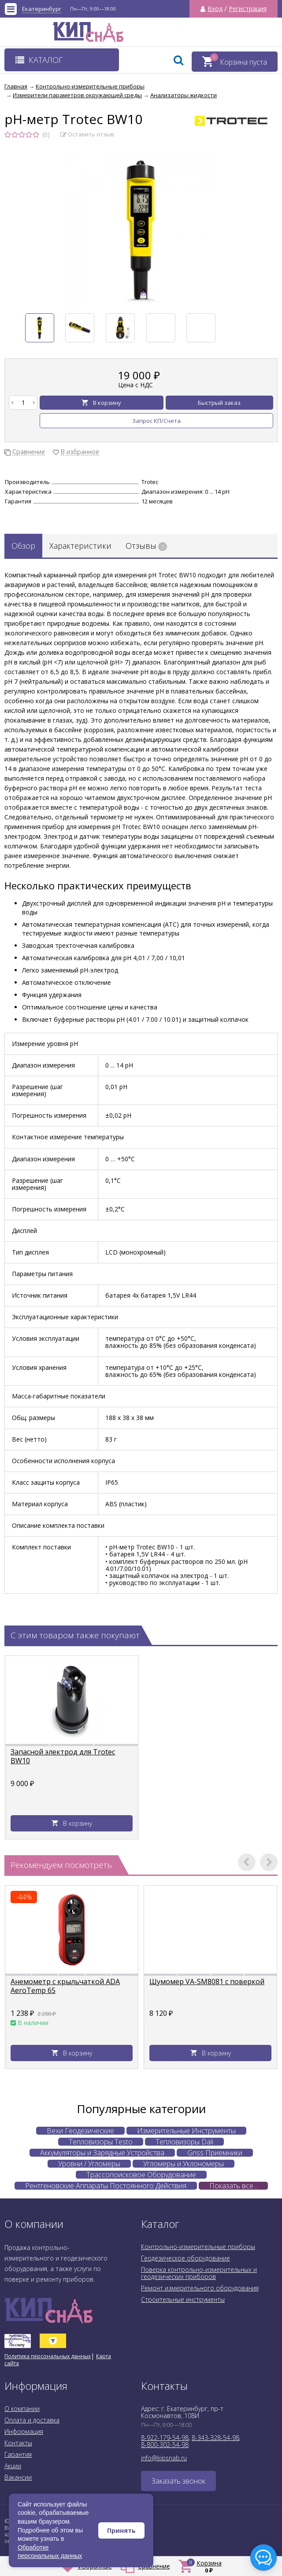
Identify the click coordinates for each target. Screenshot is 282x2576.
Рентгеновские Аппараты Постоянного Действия (105, 2186)
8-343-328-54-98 (215, 2437)
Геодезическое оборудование (185, 2258)
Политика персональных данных (47, 2356)
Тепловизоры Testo (101, 2142)
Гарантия (18, 2454)
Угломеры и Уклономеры (183, 2164)
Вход (215, 8)
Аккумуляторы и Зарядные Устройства (102, 2153)
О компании (22, 2408)
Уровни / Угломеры (89, 2164)
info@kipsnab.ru (164, 2458)
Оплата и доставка (31, 2420)
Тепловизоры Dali (184, 2142)
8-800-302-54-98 (165, 2444)
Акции (12, 2466)
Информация (23, 2431)
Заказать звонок (178, 2481)
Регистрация (248, 8)
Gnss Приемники (214, 2153)
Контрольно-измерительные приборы (198, 2246)
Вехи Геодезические (80, 2131)
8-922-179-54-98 (165, 2437)
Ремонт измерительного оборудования (200, 2288)
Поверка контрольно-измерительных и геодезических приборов (199, 2273)
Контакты (18, 2443)
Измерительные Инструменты (186, 2131)
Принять (121, 2530)
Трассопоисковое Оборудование (141, 2175)
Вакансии (18, 2477)
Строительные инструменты (183, 2299)
